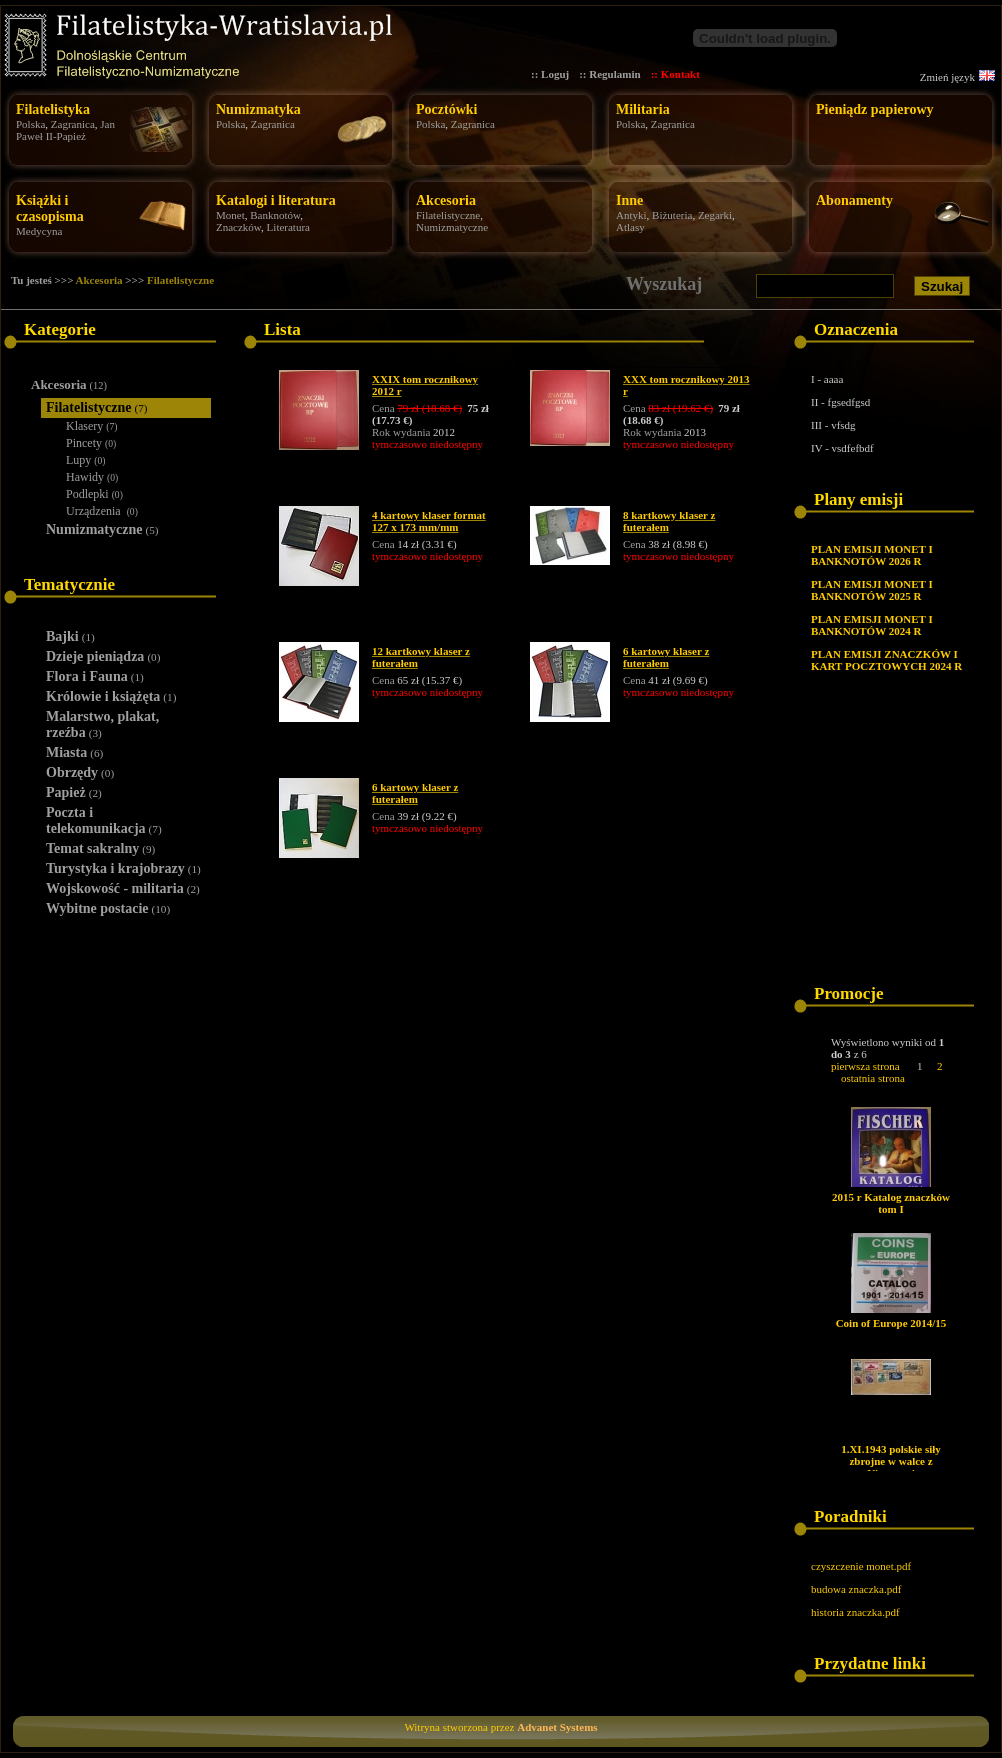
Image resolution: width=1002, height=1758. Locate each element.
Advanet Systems (557, 1727)
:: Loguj (550, 74)
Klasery (92, 426)
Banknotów (275, 215)
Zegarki (715, 215)
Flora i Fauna (95, 676)
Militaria (643, 109)
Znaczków (238, 227)
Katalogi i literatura (276, 200)
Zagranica (73, 124)
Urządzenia (102, 511)
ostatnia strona (873, 1078)
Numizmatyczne (452, 227)
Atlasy (630, 227)
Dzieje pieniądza (103, 656)
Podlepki (94, 494)
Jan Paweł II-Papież (65, 130)
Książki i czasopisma (50, 208)
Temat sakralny (100, 848)
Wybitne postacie (108, 908)
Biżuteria (672, 215)
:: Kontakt (675, 74)
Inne (629, 200)
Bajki (70, 636)
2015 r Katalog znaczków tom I (891, 1203)
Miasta (74, 752)
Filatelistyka (53, 109)
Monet (230, 215)
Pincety (91, 443)
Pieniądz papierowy (875, 109)
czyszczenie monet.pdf (861, 1566)
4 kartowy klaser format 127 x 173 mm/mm (429, 521)
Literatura (288, 227)
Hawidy (92, 477)
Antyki (631, 215)
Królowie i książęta (111, 696)
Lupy (86, 460)
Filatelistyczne (448, 215)
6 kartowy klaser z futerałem (666, 657)
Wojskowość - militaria (123, 888)
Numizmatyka (258, 109)
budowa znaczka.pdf (856, 1589)
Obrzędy (80, 772)
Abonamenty (854, 200)
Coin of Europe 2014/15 (891, 1323)
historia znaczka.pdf (855, 1612)
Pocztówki (446, 109)
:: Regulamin (609, 74)
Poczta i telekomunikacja (104, 820)
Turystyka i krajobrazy (123, 868)
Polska (30, 124)
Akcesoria (446, 200)
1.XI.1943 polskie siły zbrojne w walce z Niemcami (891, 1461)
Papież (74, 792)
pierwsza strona (865, 1066)
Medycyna (39, 231)
